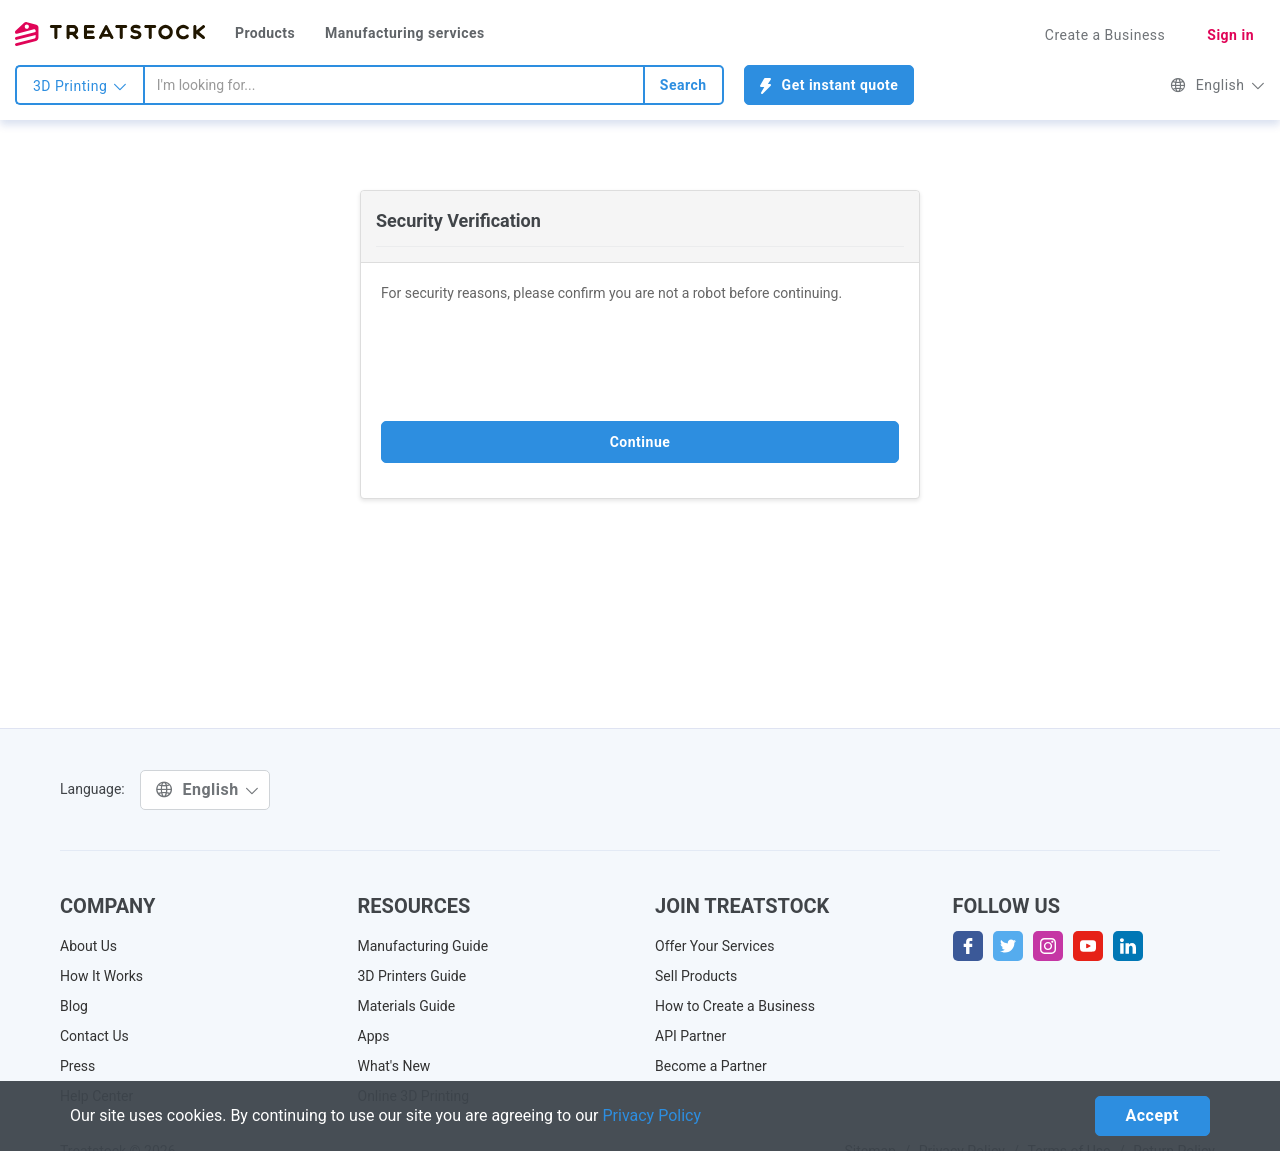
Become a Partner (711, 1066)
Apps (374, 1036)
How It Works (101, 976)
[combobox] (394, 85)
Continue (640, 442)
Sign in (1230, 35)
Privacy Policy (652, 1115)
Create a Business (1105, 35)
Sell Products (696, 976)
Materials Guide (407, 1006)
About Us (88, 946)
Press (77, 1066)
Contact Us (94, 1036)
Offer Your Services (715, 946)
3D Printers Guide (412, 976)
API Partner (690, 1036)
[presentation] (533, 362)
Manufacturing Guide (423, 946)
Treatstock (110, 34)
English (1217, 85)
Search (683, 85)
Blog (74, 1006)
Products (265, 33)
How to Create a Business (735, 1006)
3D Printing (80, 86)
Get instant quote (829, 85)
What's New (394, 1066)
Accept (1152, 1115)
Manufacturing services (405, 33)
